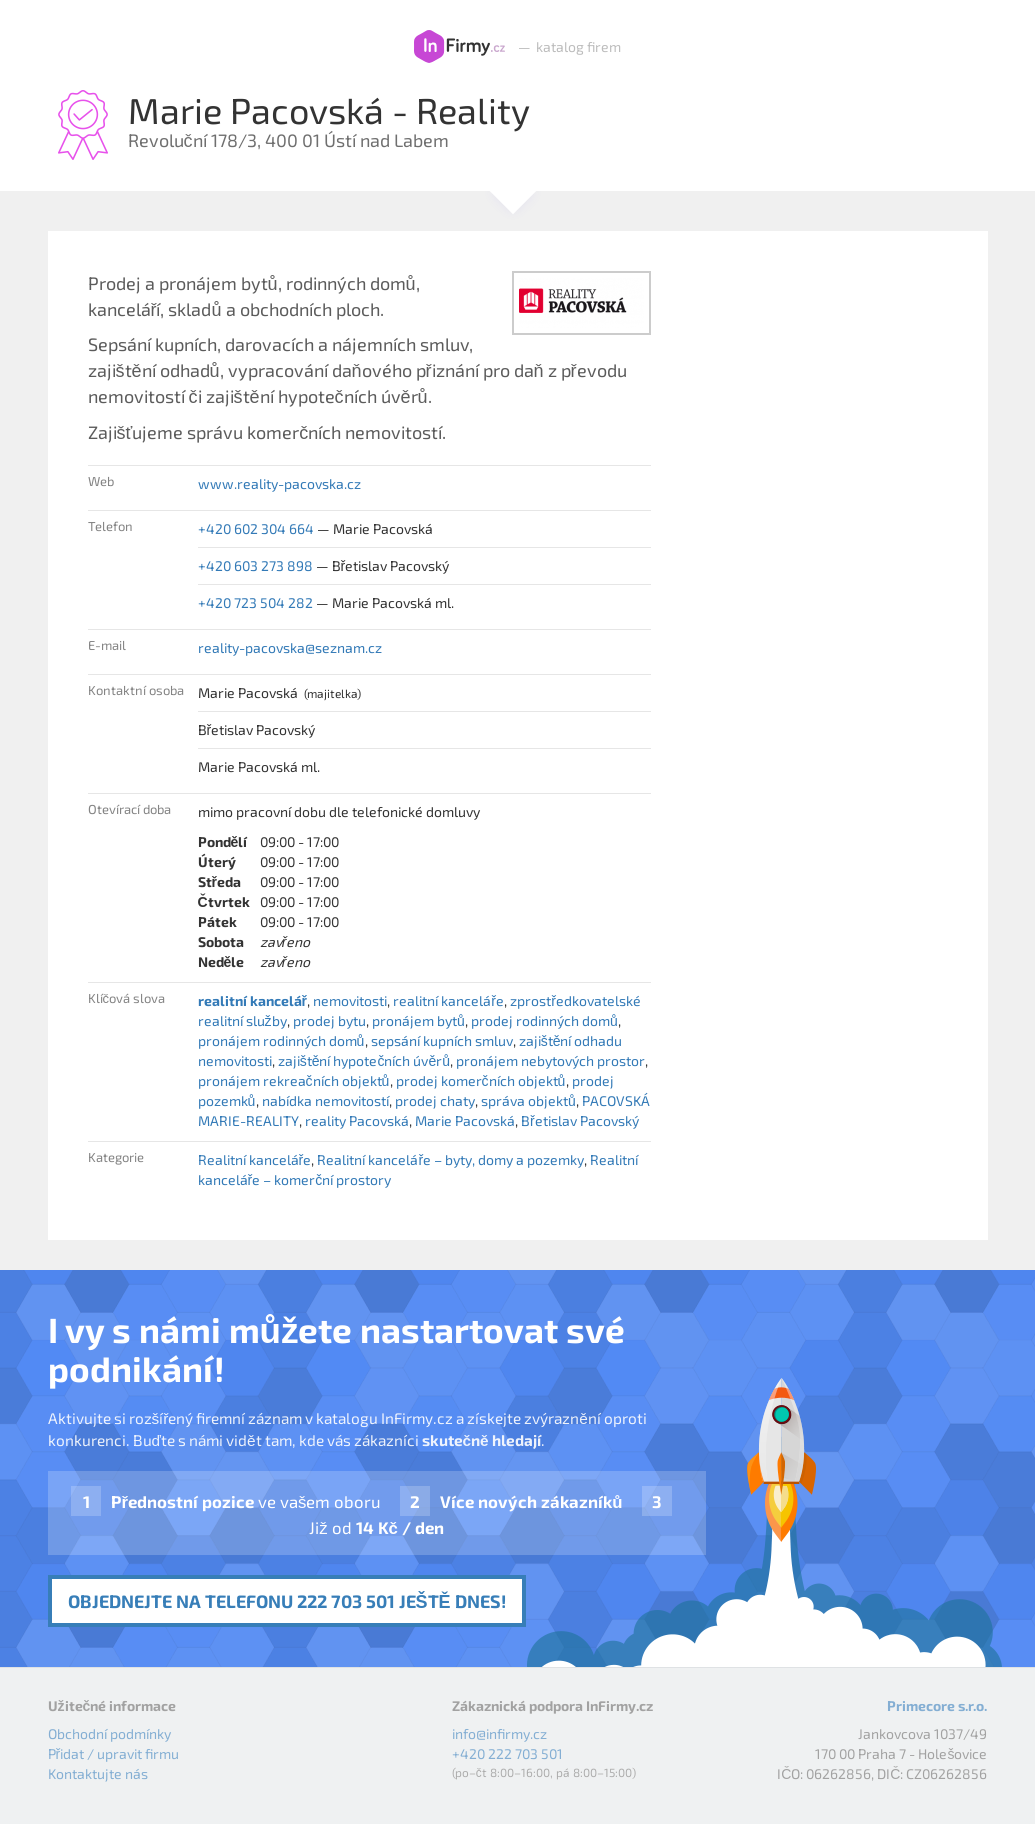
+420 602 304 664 (256, 528)
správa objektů (528, 1100)
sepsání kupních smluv (442, 1040)
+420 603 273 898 (255, 565)
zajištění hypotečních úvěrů (364, 1060)
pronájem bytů (418, 1020)
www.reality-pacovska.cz (279, 483)
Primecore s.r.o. (937, 1705)
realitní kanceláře (448, 1000)
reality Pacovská (357, 1120)
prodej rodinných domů (544, 1020)
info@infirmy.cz (499, 1733)
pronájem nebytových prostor (550, 1060)
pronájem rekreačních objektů (294, 1080)
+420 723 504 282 (255, 602)
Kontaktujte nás (98, 1773)
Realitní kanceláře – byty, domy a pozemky (450, 1159)
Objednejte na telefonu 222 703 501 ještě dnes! (287, 1601)
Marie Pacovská (465, 1120)
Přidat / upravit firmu (114, 1753)
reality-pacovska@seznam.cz (290, 647)
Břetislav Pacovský (580, 1120)
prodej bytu (329, 1020)
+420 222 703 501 (507, 1753)
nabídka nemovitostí (325, 1100)
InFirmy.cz (459, 47)
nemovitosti (350, 1000)
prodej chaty (435, 1100)
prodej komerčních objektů (481, 1080)
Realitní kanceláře (255, 1159)
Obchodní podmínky (109, 1733)
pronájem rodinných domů (281, 1040)
